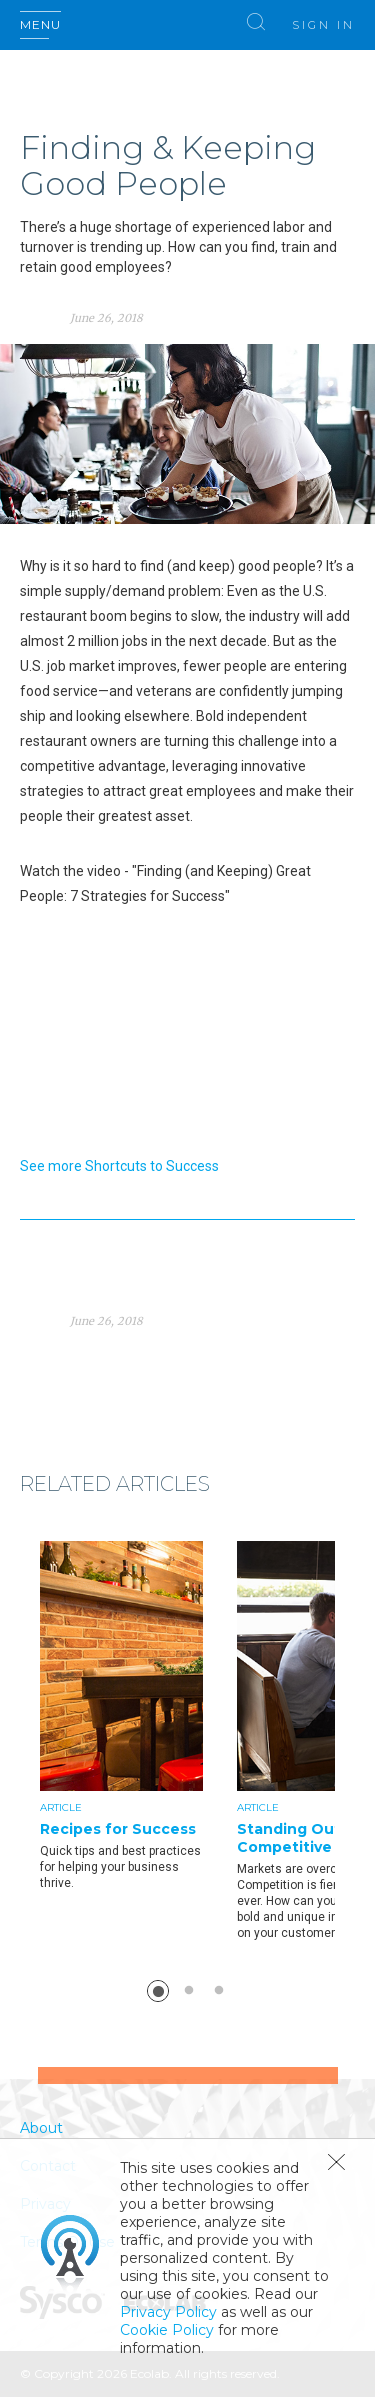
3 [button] (219, 1991)
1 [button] (158, 1991)
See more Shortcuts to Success (119, 1166)
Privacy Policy (168, 2312)
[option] (138, 1716)
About (41, 2128)
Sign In (323, 25)
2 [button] (189, 1991)
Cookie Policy (167, 2330)
